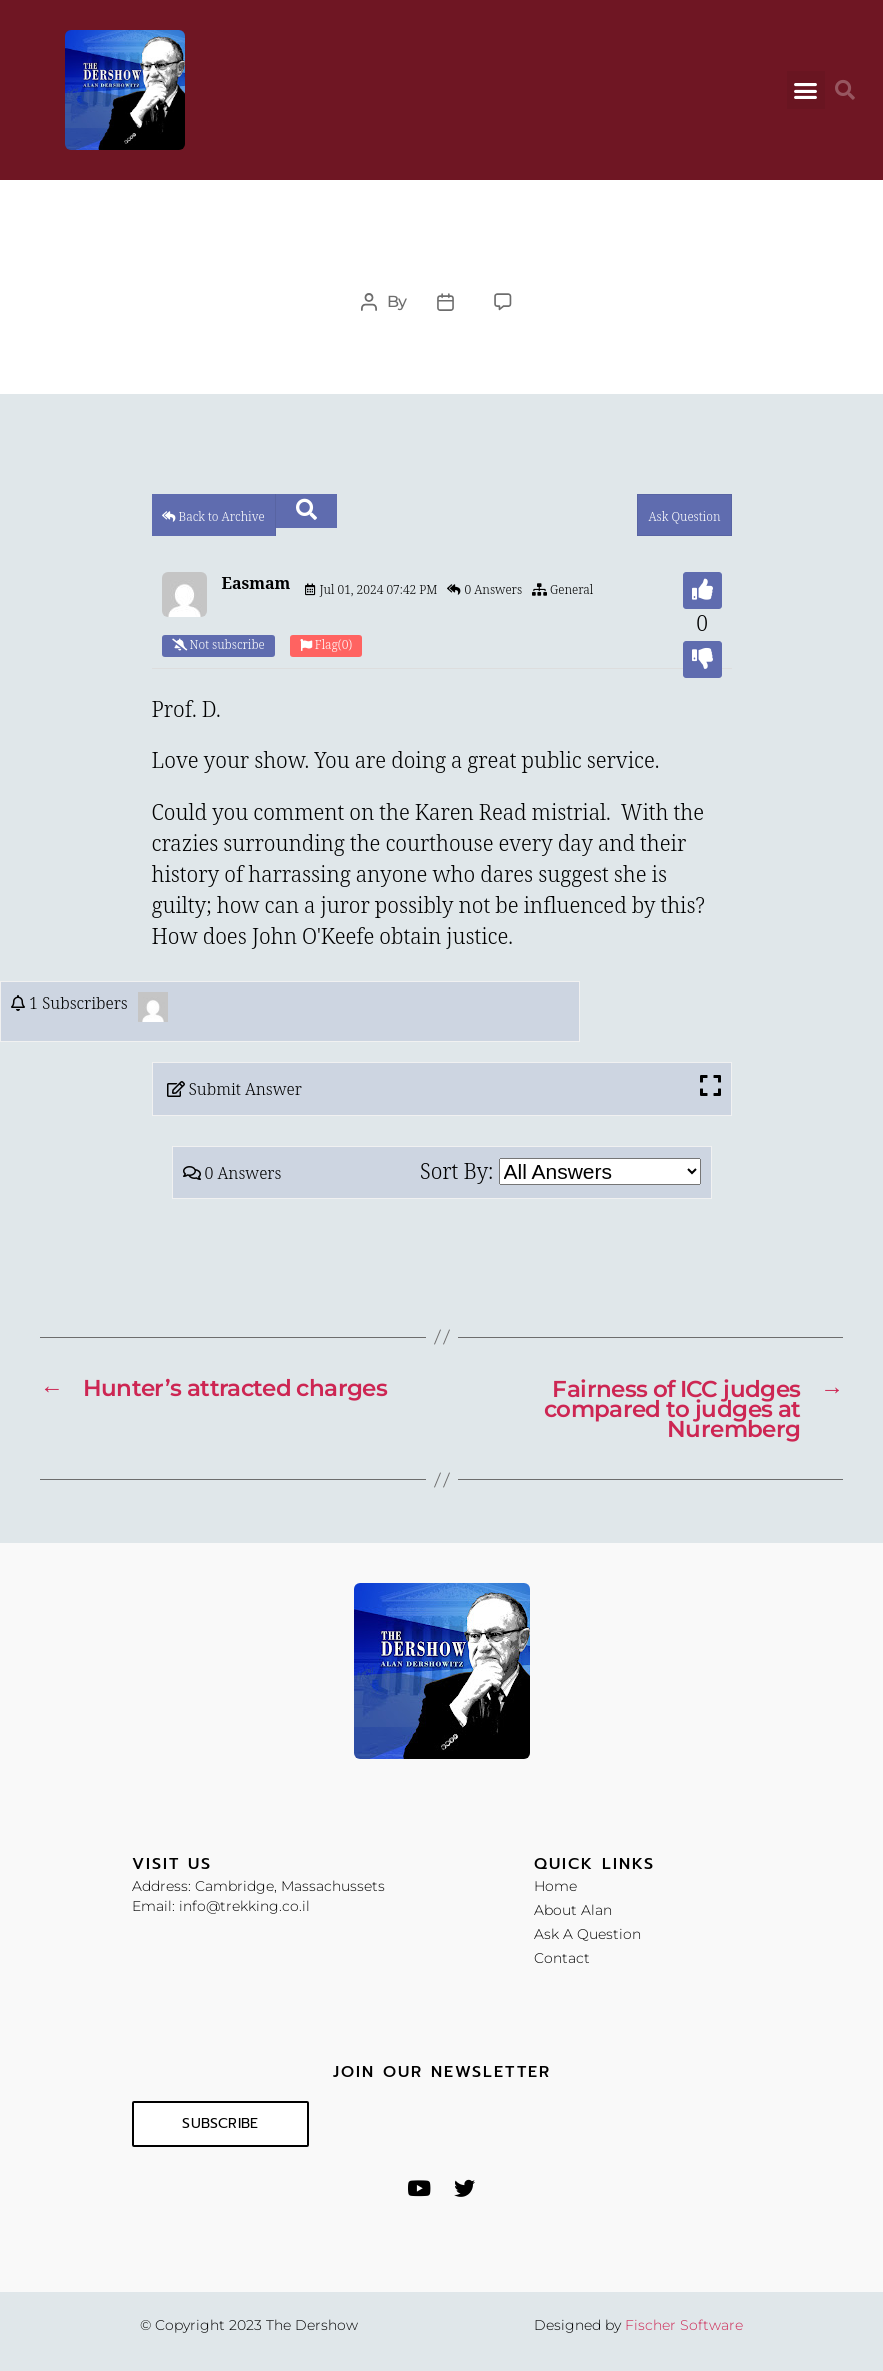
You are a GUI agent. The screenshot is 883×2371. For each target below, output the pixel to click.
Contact (562, 1957)
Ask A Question (587, 1933)
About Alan (573, 1909)
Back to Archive (213, 517)
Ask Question (684, 517)
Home (555, 1885)
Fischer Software (684, 2323)
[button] (806, 90)
